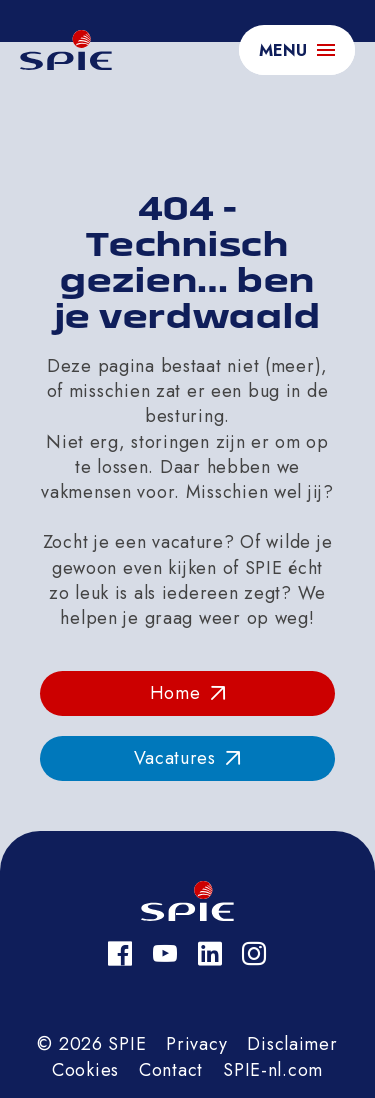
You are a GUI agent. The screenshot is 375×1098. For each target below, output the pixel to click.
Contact (171, 1070)
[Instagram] (254, 953)
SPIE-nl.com (273, 1070)
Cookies (85, 1070)
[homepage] (66, 50)
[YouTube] (165, 953)
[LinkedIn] (210, 953)
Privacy (196, 1044)
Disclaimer (292, 1044)
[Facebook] (120, 953)
